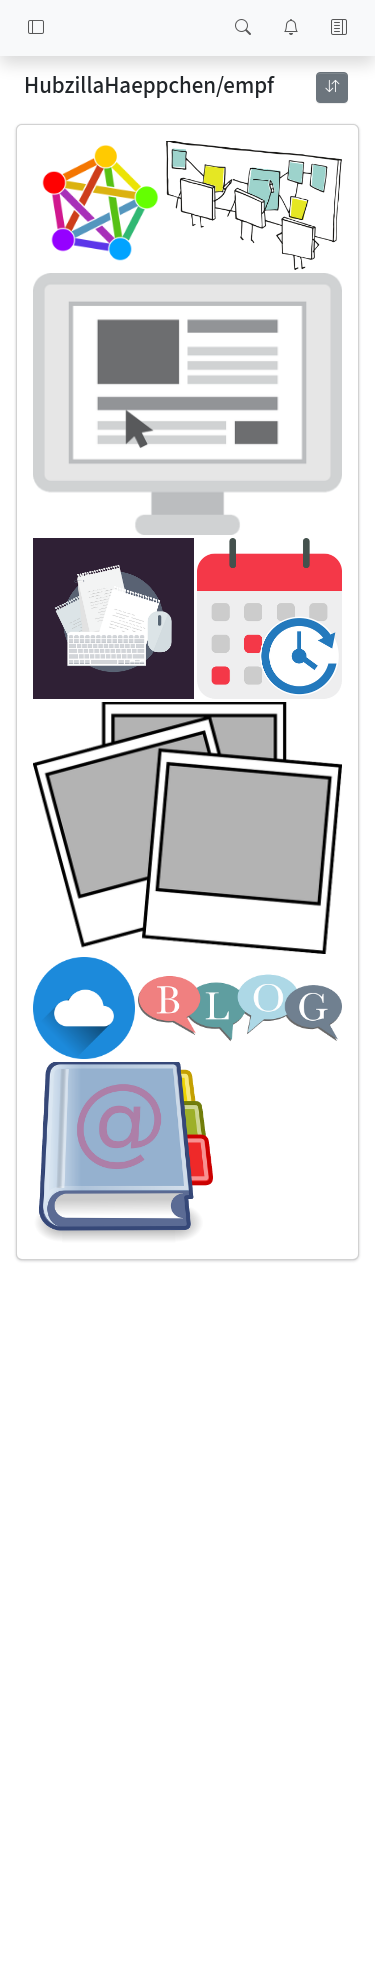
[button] (36, 28)
